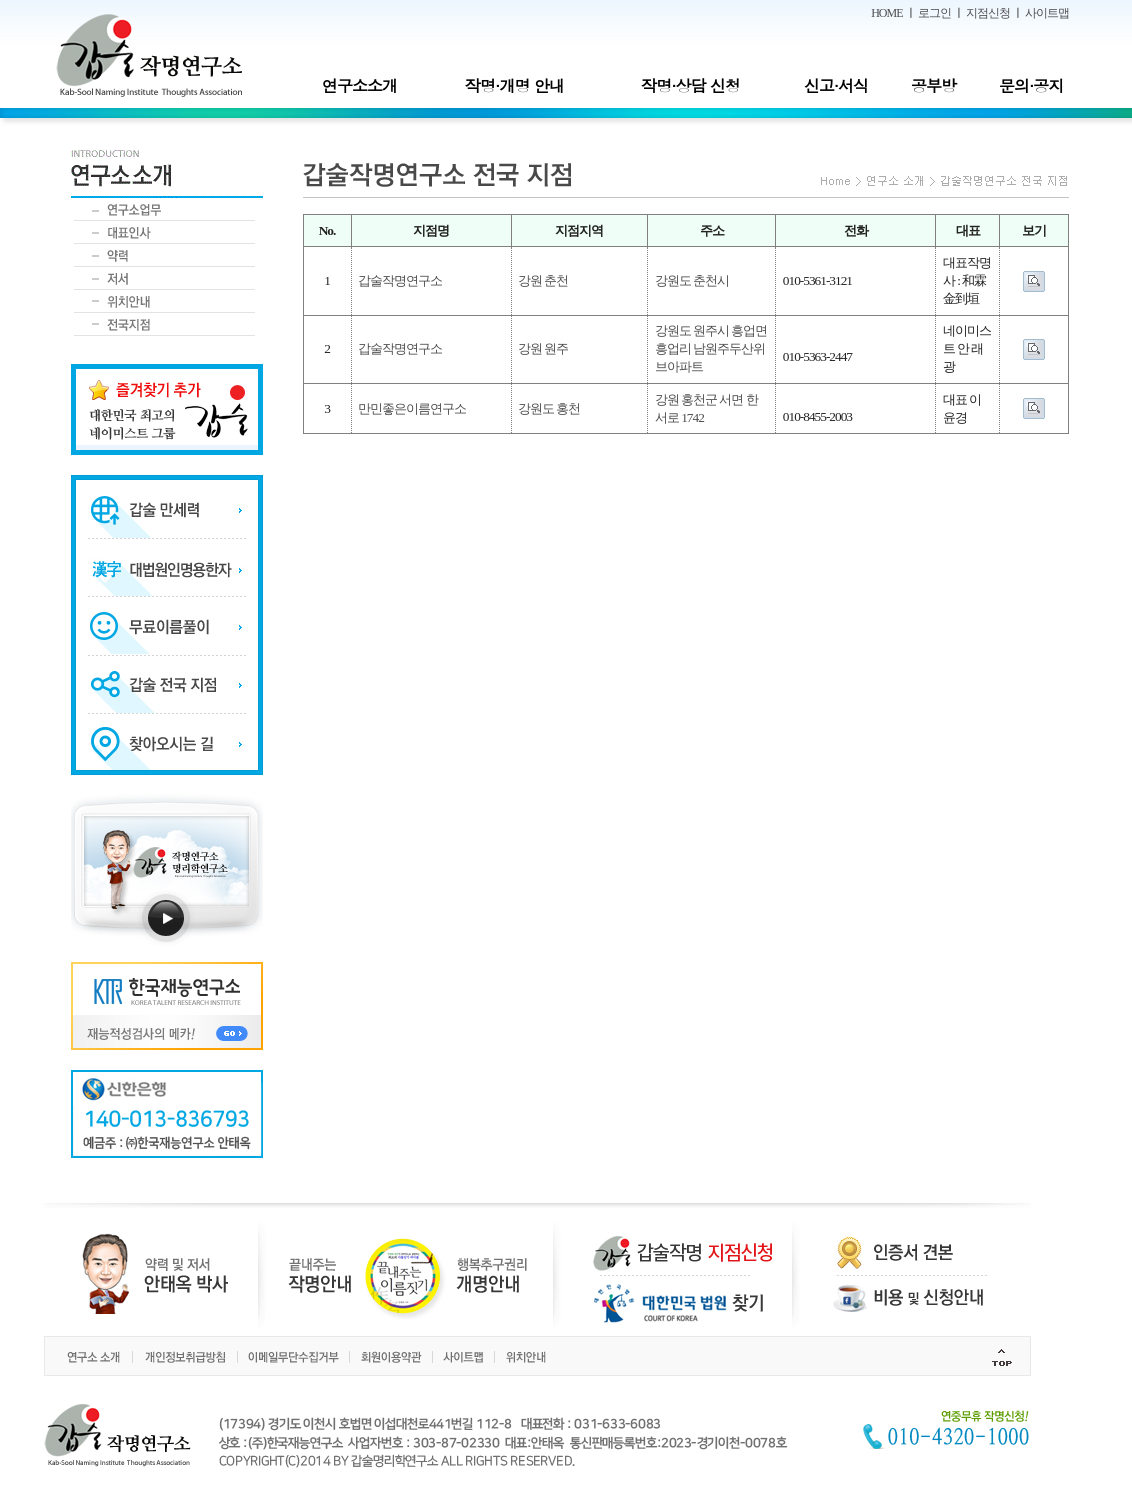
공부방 (933, 85)
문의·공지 (1031, 85)
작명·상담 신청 (690, 85)
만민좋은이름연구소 (412, 408)
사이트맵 (1047, 13)
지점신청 (988, 13)
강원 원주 (543, 348)
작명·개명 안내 (514, 85)
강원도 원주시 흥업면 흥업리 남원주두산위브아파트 (711, 348)
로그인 (934, 13)
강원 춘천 (543, 280)
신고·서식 (836, 85)
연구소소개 (359, 85)
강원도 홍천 (549, 408)
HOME (886, 13)
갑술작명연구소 (400, 280)
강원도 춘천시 (692, 280)
